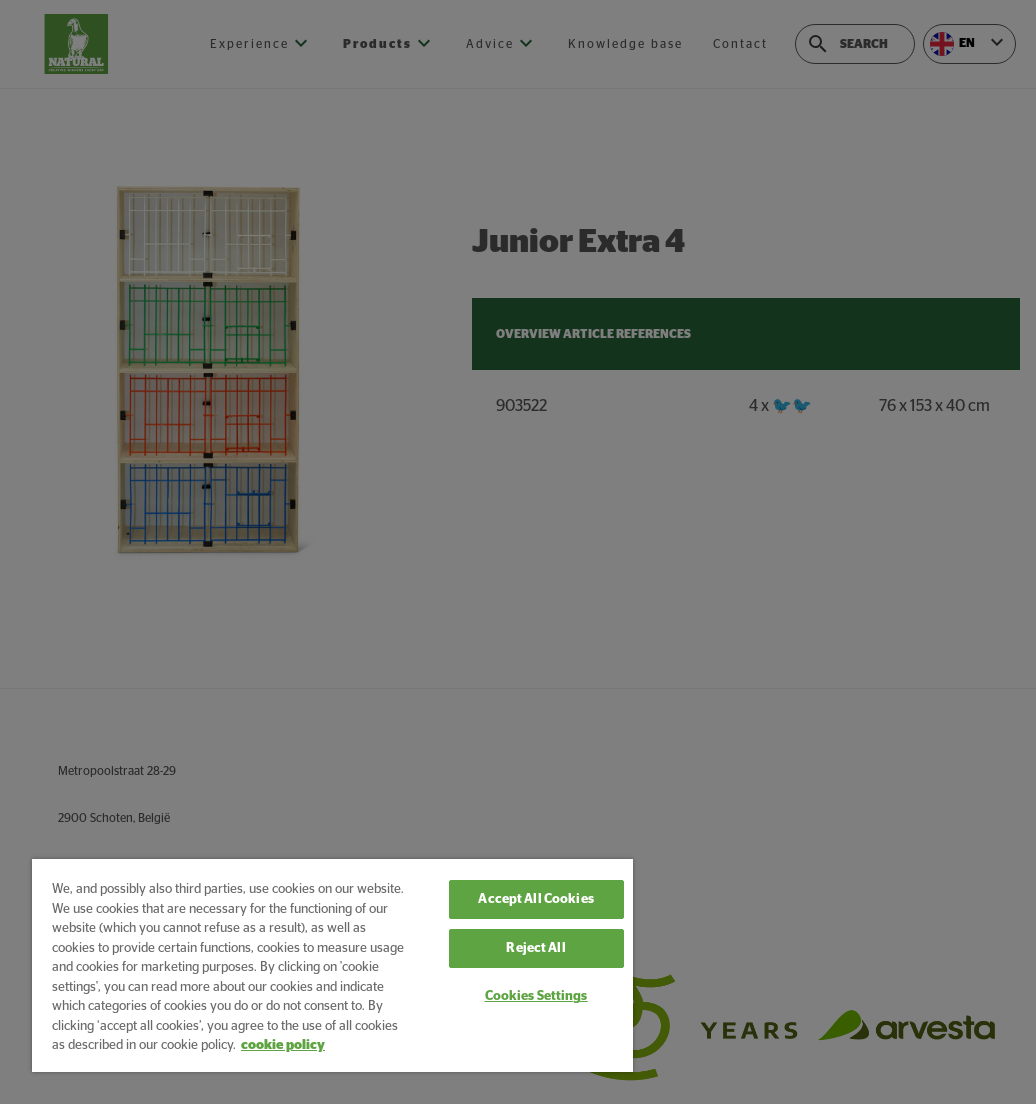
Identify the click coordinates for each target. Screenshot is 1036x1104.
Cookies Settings (536, 996)
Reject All (535, 948)
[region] (332, 965)
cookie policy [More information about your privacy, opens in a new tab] (283, 1045)
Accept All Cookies (535, 899)
